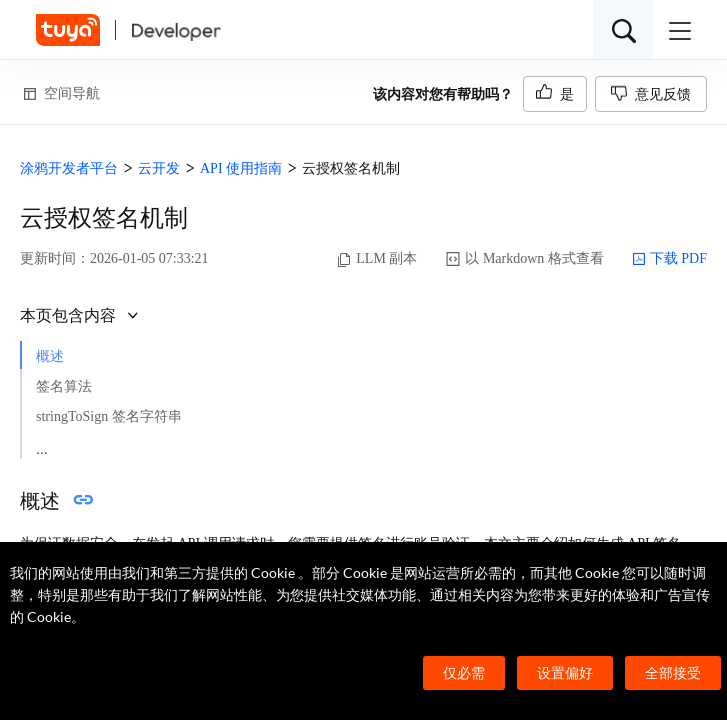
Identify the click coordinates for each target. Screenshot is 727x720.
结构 (64, 446)
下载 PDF (669, 259)
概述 (50, 356)
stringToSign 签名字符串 (109, 416)
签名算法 (64, 386)
